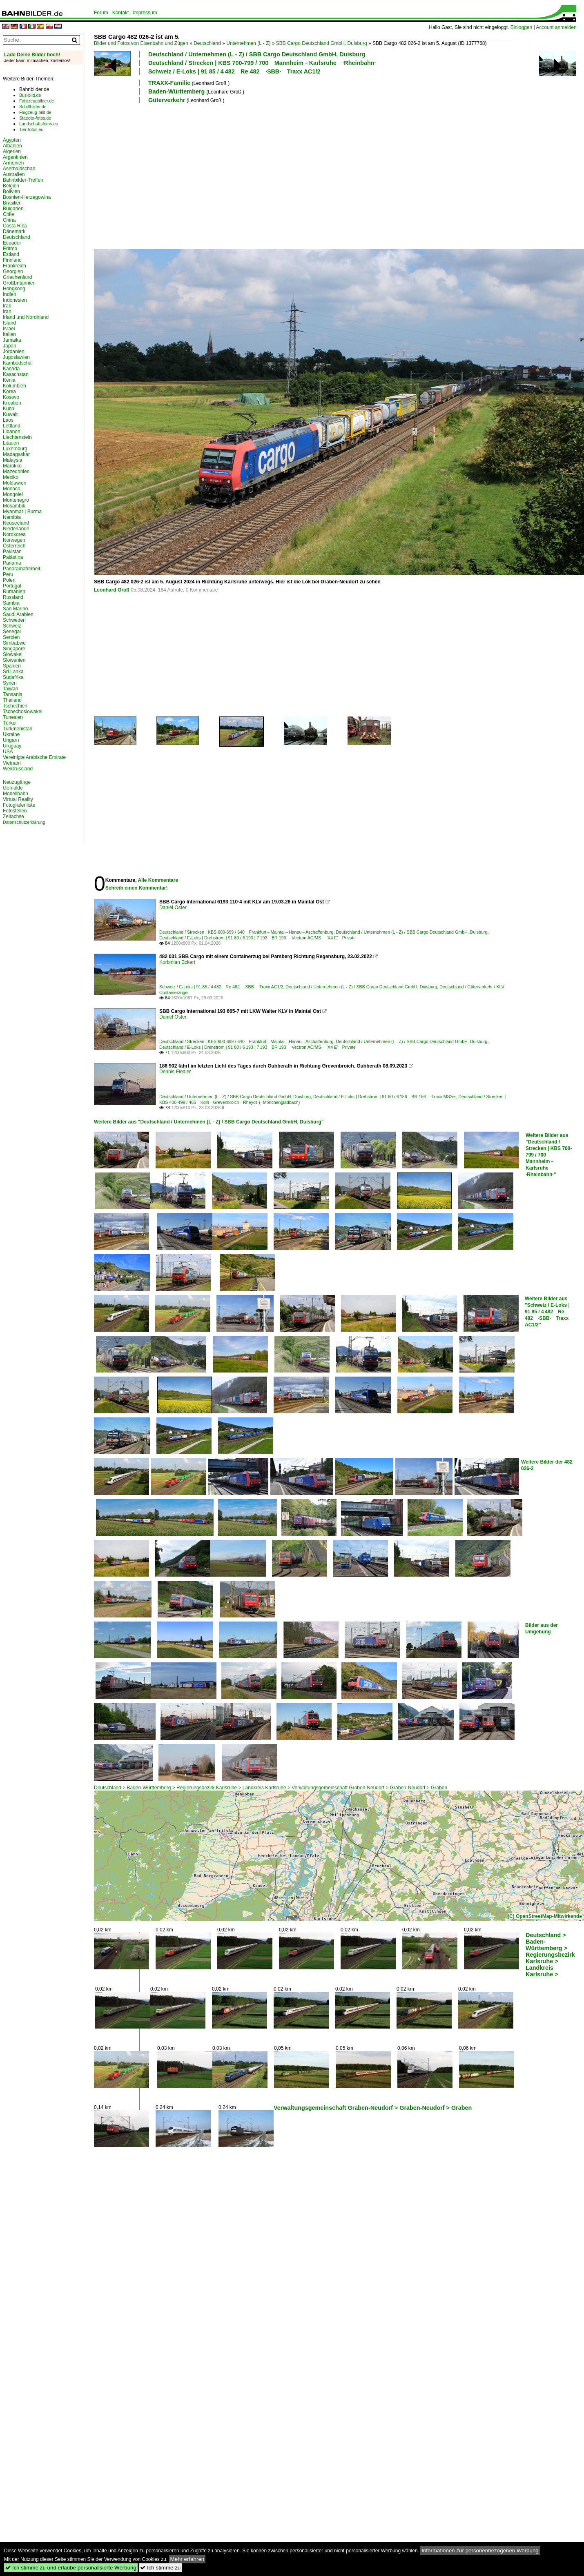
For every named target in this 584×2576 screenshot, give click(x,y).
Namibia (12, 517)
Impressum (145, 13)
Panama (12, 563)
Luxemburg (15, 449)
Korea (9, 391)
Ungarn (11, 740)
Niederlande (16, 529)
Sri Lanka (13, 671)
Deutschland (207, 43)
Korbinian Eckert (177, 962)
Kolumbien (14, 386)
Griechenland (17, 277)
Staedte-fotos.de (35, 118)
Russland (13, 597)
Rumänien (14, 591)
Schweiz (12, 626)
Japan (9, 346)
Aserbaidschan (19, 168)
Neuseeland (16, 523)
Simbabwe (14, 643)
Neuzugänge (17, 782)
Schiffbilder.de (33, 106)
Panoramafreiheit (21, 569)
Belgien (11, 186)
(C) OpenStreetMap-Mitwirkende (545, 1916)
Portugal (12, 586)
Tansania (12, 694)
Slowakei (12, 654)
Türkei (9, 723)
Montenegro (16, 500)
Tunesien (13, 717)
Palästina (13, 557)
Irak (7, 306)
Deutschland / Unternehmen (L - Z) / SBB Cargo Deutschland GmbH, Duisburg (256, 54)
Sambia (11, 603)
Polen (9, 580)
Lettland (11, 426)
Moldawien (14, 483)
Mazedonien (16, 471)
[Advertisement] (256, 175)
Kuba (8, 409)
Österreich (14, 546)
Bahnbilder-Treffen (23, 180)
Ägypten (12, 140)
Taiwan (10, 689)
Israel (9, 328)
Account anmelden (556, 27)
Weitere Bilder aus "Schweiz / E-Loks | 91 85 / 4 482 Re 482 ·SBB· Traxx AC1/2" (547, 1312)
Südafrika (13, 677)
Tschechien (15, 706)
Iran (7, 311)
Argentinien (15, 157)
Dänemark (14, 231)
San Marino (15, 609)
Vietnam (12, 763)
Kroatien (12, 403)
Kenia (9, 380)
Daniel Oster (173, 907)
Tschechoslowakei (22, 711)
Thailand (12, 700)
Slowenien (14, 660)
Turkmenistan (17, 729)
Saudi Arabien (18, 614)
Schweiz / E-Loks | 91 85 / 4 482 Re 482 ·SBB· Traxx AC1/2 (234, 71)
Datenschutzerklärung (24, 822)
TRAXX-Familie (169, 83)
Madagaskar (16, 454)
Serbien (11, 637)
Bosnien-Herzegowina (27, 197)
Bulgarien (13, 208)
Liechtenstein (17, 437)
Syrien (10, 683)
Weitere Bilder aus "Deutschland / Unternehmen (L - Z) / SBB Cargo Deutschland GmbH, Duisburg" (208, 1122)
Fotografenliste (19, 805)
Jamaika (12, 340)
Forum (101, 13)
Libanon (11, 431)
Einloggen (521, 27)
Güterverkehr (166, 100)
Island (9, 323)
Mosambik (14, 506)
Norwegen (14, 540)
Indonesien (15, 300)
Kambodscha (17, 363)
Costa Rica (15, 226)
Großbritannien (19, 283)
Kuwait (10, 414)
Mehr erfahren (187, 2559)
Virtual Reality (18, 799)
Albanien (12, 146)
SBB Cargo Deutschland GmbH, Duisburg (321, 43)
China (9, 220)
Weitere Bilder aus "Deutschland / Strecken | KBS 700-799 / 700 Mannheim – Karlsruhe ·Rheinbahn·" (549, 1154)
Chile (8, 214)
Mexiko (10, 477)
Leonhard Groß (112, 590)
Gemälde (13, 788)
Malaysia (12, 460)
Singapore (14, 649)
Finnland (12, 260)
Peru (8, 574)
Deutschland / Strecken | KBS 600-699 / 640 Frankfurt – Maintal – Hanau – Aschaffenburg (246, 932)
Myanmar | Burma (22, 511)
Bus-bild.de (30, 95)
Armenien (13, 163)
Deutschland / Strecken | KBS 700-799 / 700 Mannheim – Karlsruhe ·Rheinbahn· (262, 63)
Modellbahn (15, 793)
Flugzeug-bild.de (35, 112)
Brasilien (12, 203)
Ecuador (12, 243)
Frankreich (14, 266)
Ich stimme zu (160, 2568)
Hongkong (14, 288)
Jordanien (14, 351)
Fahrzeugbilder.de (36, 100)
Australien (14, 174)
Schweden (14, 620)
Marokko (12, 466)
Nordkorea (14, 534)
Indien (9, 294)
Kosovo (11, 397)
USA (8, 751)
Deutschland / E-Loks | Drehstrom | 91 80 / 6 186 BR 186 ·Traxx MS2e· (384, 1096)
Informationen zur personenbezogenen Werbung (480, 2550)
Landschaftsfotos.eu (38, 123)
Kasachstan (16, 374)
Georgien (13, 271)
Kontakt (120, 13)
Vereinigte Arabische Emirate (34, 757)
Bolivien (11, 191)
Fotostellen (15, 811)
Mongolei (13, 494)
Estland (11, 254)
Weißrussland (18, 769)
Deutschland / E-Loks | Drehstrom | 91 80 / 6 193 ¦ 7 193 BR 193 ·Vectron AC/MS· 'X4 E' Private (257, 937)
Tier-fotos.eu (31, 129)
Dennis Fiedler (175, 1071)
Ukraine (11, 734)
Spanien (12, 666)
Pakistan (12, 551)
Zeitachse (13, 816)
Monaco (11, 489)
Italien (9, 334)
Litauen (11, 443)
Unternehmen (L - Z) (248, 43)
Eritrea (10, 248)
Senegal (12, 631)
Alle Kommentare (158, 880)
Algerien (12, 151)
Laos (8, 420)
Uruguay (12, 746)
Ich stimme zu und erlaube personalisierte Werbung (70, 2568)
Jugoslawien (16, 357)
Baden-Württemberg (177, 91)
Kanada (11, 368)
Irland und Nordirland (26, 317)
